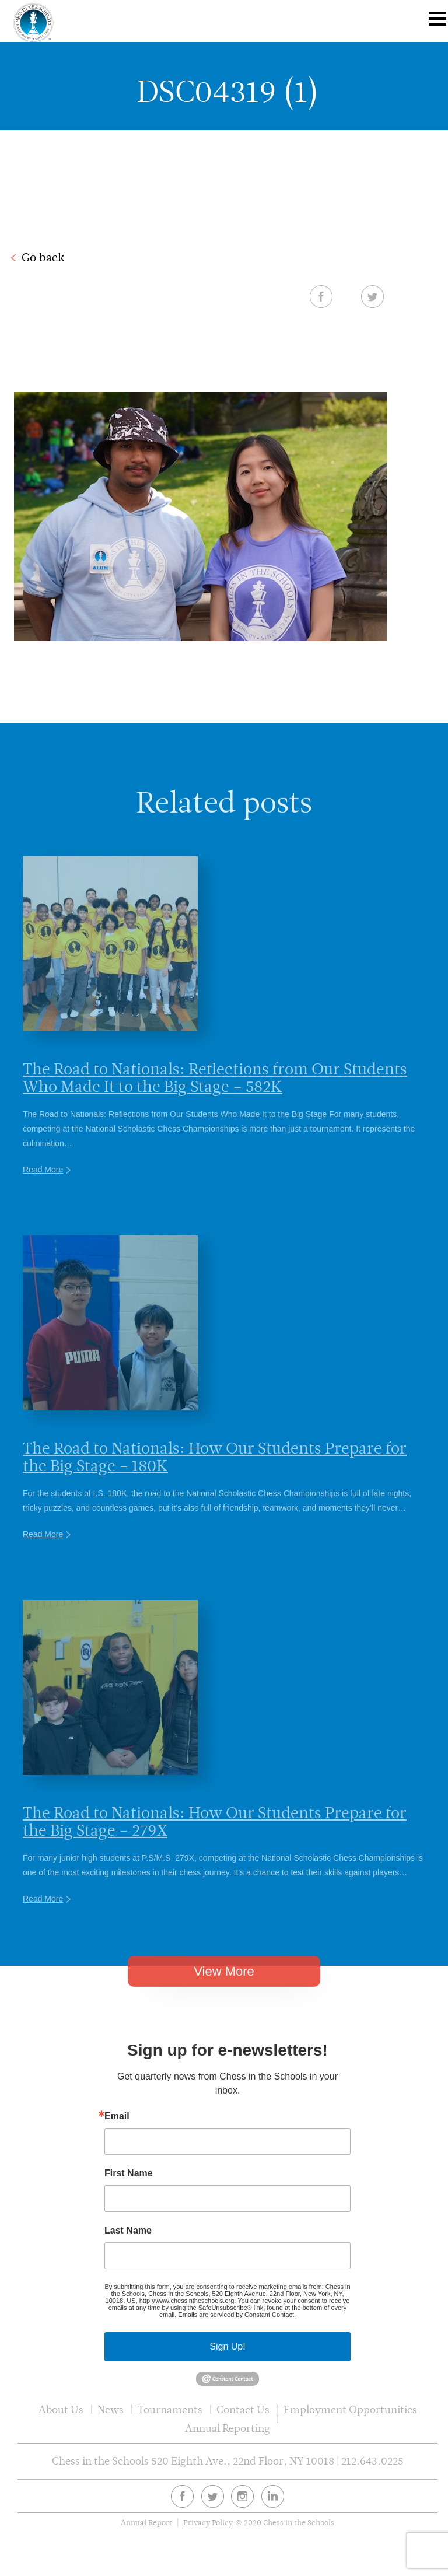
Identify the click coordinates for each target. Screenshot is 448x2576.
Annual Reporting (227, 2428)
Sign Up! (227, 2346)
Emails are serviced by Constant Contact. (237, 2314)
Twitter (372, 296)
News (110, 2409)
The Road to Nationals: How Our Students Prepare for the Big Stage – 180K (215, 1482)
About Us (60, 2409)
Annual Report (146, 2522)
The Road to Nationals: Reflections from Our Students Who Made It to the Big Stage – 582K (215, 1102)
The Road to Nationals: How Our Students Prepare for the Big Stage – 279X (215, 1846)
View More (224, 1989)
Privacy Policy (208, 2522)
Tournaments (170, 2409)
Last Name (128, 2230)
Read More (43, 1194)
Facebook (321, 296)
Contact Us (243, 2409)
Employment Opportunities (350, 2409)
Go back (43, 257)
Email (117, 2116)
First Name (128, 2173)
